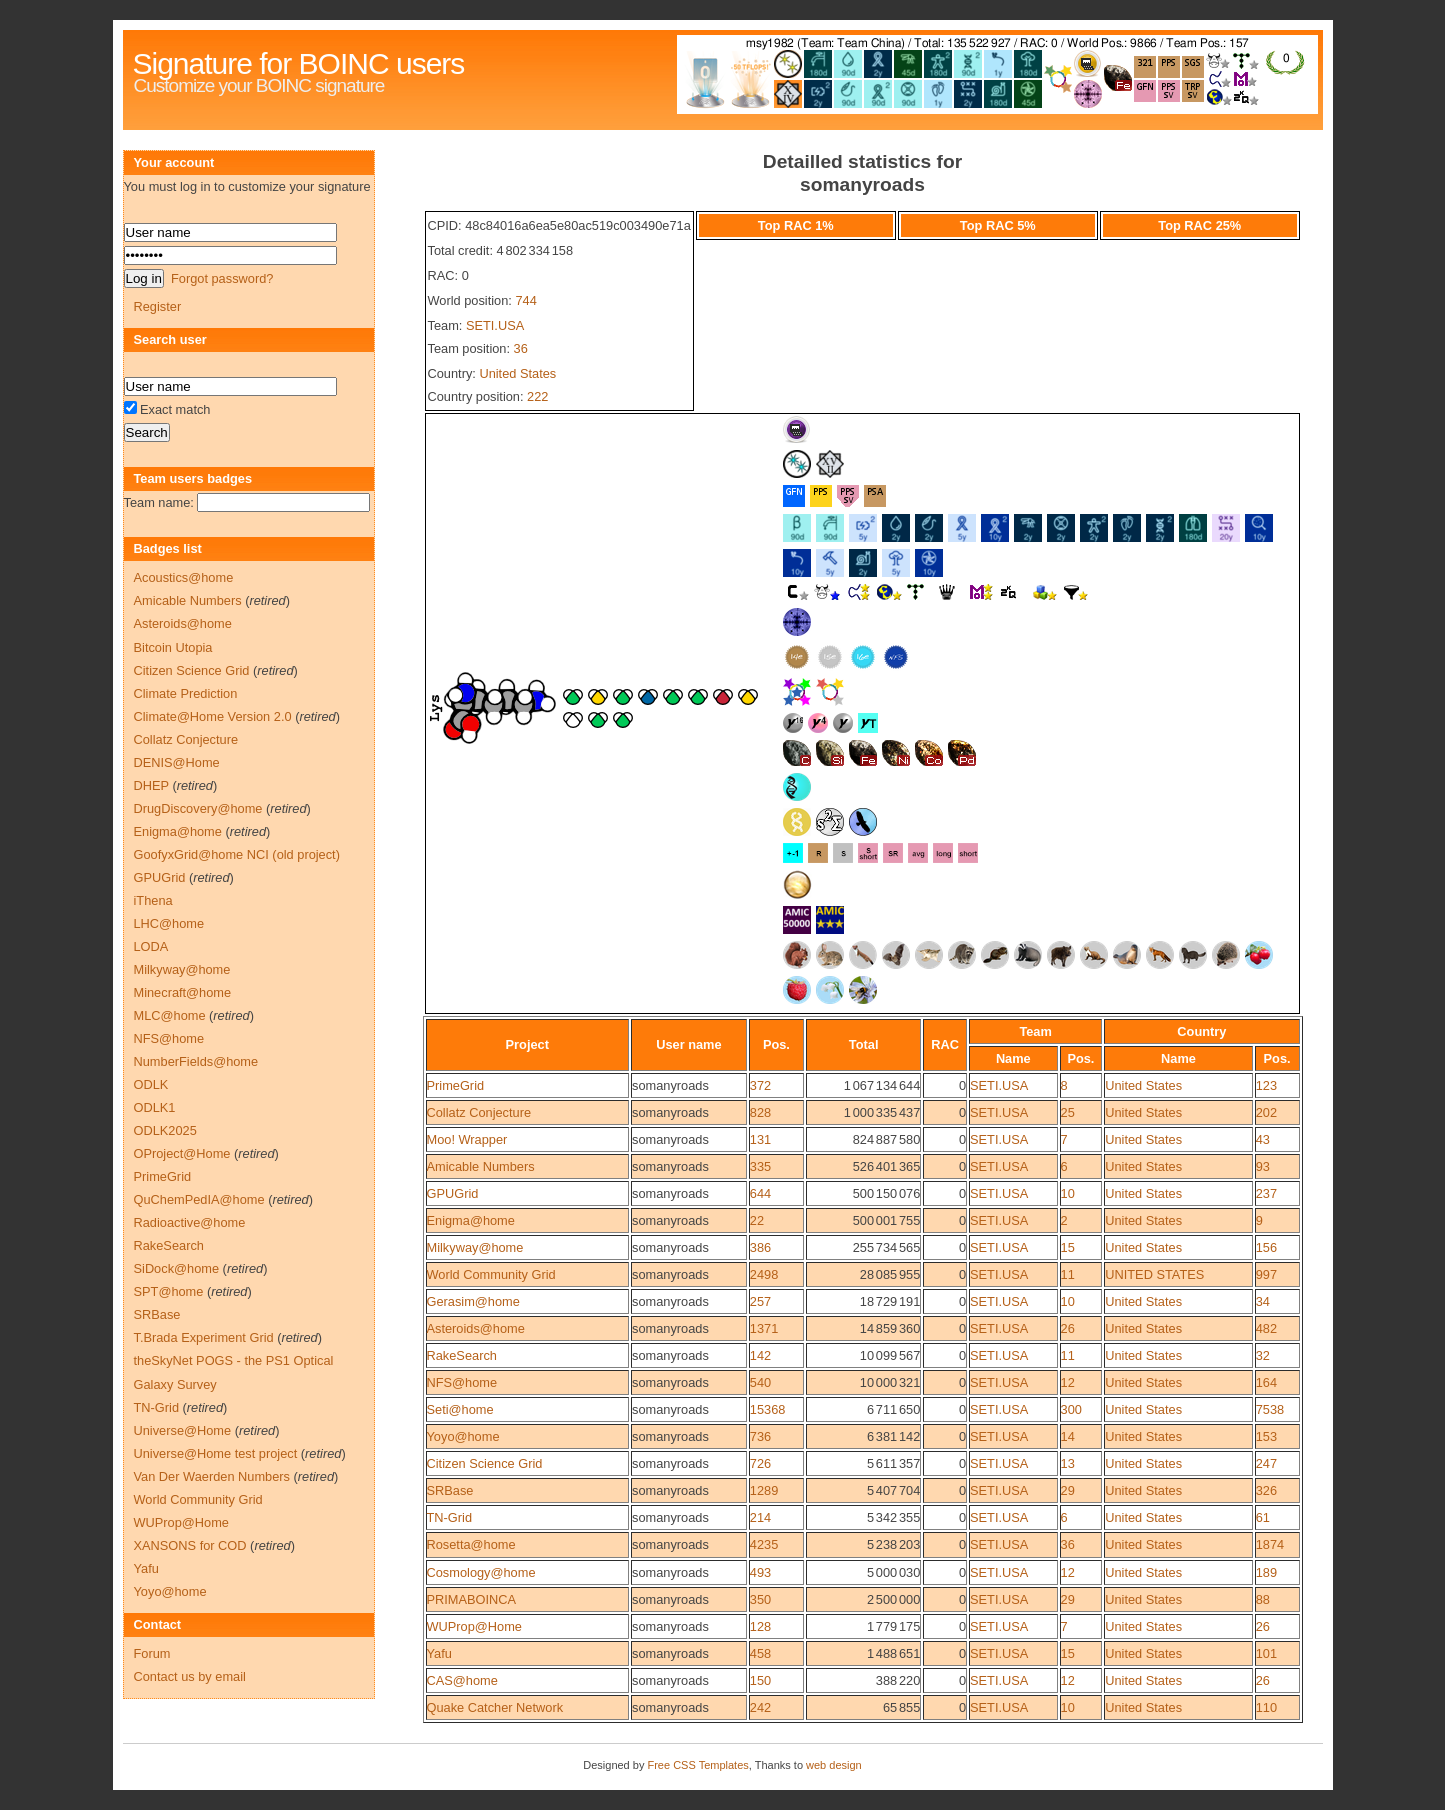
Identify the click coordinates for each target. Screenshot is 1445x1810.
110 (1266, 1707)
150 (760, 1680)
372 (760, 1085)
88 (1263, 1599)
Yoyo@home (463, 1436)
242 (760, 1707)
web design (834, 1765)
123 (1266, 1085)
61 (1263, 1517)
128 (760, 1626)
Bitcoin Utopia (173, 647)
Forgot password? (222, 278)
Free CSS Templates (697, 1765)
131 (760, 1139)
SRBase (450, 1490)
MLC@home (170, 1015)
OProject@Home (182, 1153)
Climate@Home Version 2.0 (213, 716)
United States (517, 373)
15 (1068, 1247)
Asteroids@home (476, 1328)
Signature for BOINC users (299, 63)
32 (1263, 1355)
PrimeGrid (456, 1085)
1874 (1270, 1544)
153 (1266, 1436)
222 (537, 396)
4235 (764, 1544)
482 (1266, 1328)
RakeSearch (462, 1355)
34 (1263, 1301)
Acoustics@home (184, 577)
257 (760, 1301)
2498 (764, 1274)
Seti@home (460, 1409)
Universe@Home (183, 1430)
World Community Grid (491, 1274)
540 (760, 1382)
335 (760, 1166)
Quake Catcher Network (495, 1707)
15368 (768, 1409)
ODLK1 (155, 1107)
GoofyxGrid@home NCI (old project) (237, 854)
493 (760, 1572)
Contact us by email (190, 1676)
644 (760, 1193)
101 (1266, 1653)
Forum (152, 1653)
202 (1266, 1112)
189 (1266, 1572)
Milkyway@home (475, 1247)
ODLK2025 (165, 1130)
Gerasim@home (473, 1301)
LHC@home (169, 923)
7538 (1270, 1409)
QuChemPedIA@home (199, 1199)
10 (1068, 1193)
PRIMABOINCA (472, 1599)
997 (1266, 1274)
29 (1068, 1490)
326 (1266, 1490)
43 (1263, 1139)
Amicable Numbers (481, 1166)
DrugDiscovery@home (198, 808)
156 (1266, 1247)
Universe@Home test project (216, 1453)
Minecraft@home (183, 992)
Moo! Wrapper (467, 1139)
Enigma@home (471, 1220)
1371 (764, 1328)
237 (1266, 1193)
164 (1266, 1382)
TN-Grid (450, 1517)
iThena (153, 900)
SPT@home (169, 1291)
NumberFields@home (196, 1061)
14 (1068, 1436)
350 (760, 1599)
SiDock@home (177, 1268)
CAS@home (462, 1680)
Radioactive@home (190, 1222)
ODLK (151, 1084)
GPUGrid (453, 1193)
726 (760, 1463)
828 (760, 1112)
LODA (151, 946)
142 (760, 1355)
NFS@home (462, 1382)
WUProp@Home (474, 1626)
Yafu (439, 1653)
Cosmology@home (481, 1572)
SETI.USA (495, 325)
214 (760, 1517)
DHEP (151, 785)
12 (1068, 1382)
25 (1068, 1112)
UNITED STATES (1154, 1274)
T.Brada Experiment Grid (204, 1337)
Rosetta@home (471, 1544)
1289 (764, 1490)
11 (1068, 1274)
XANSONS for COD (190, 1545)
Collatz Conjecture (479, 1112)
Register (158, 306)
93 (1263, 1166)
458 (760, 1653)
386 (760, 1247)
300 (1071, 1409)
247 (1266, 1463)
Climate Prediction (186, 693)
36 (521, 348)
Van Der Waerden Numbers (212, 1476)
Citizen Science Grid (485, 1463)
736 (760, 1436)
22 (757, 1220)
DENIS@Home (177, 762)
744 (525, 300)
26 (1068, 1328)
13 (1068, 1463)
